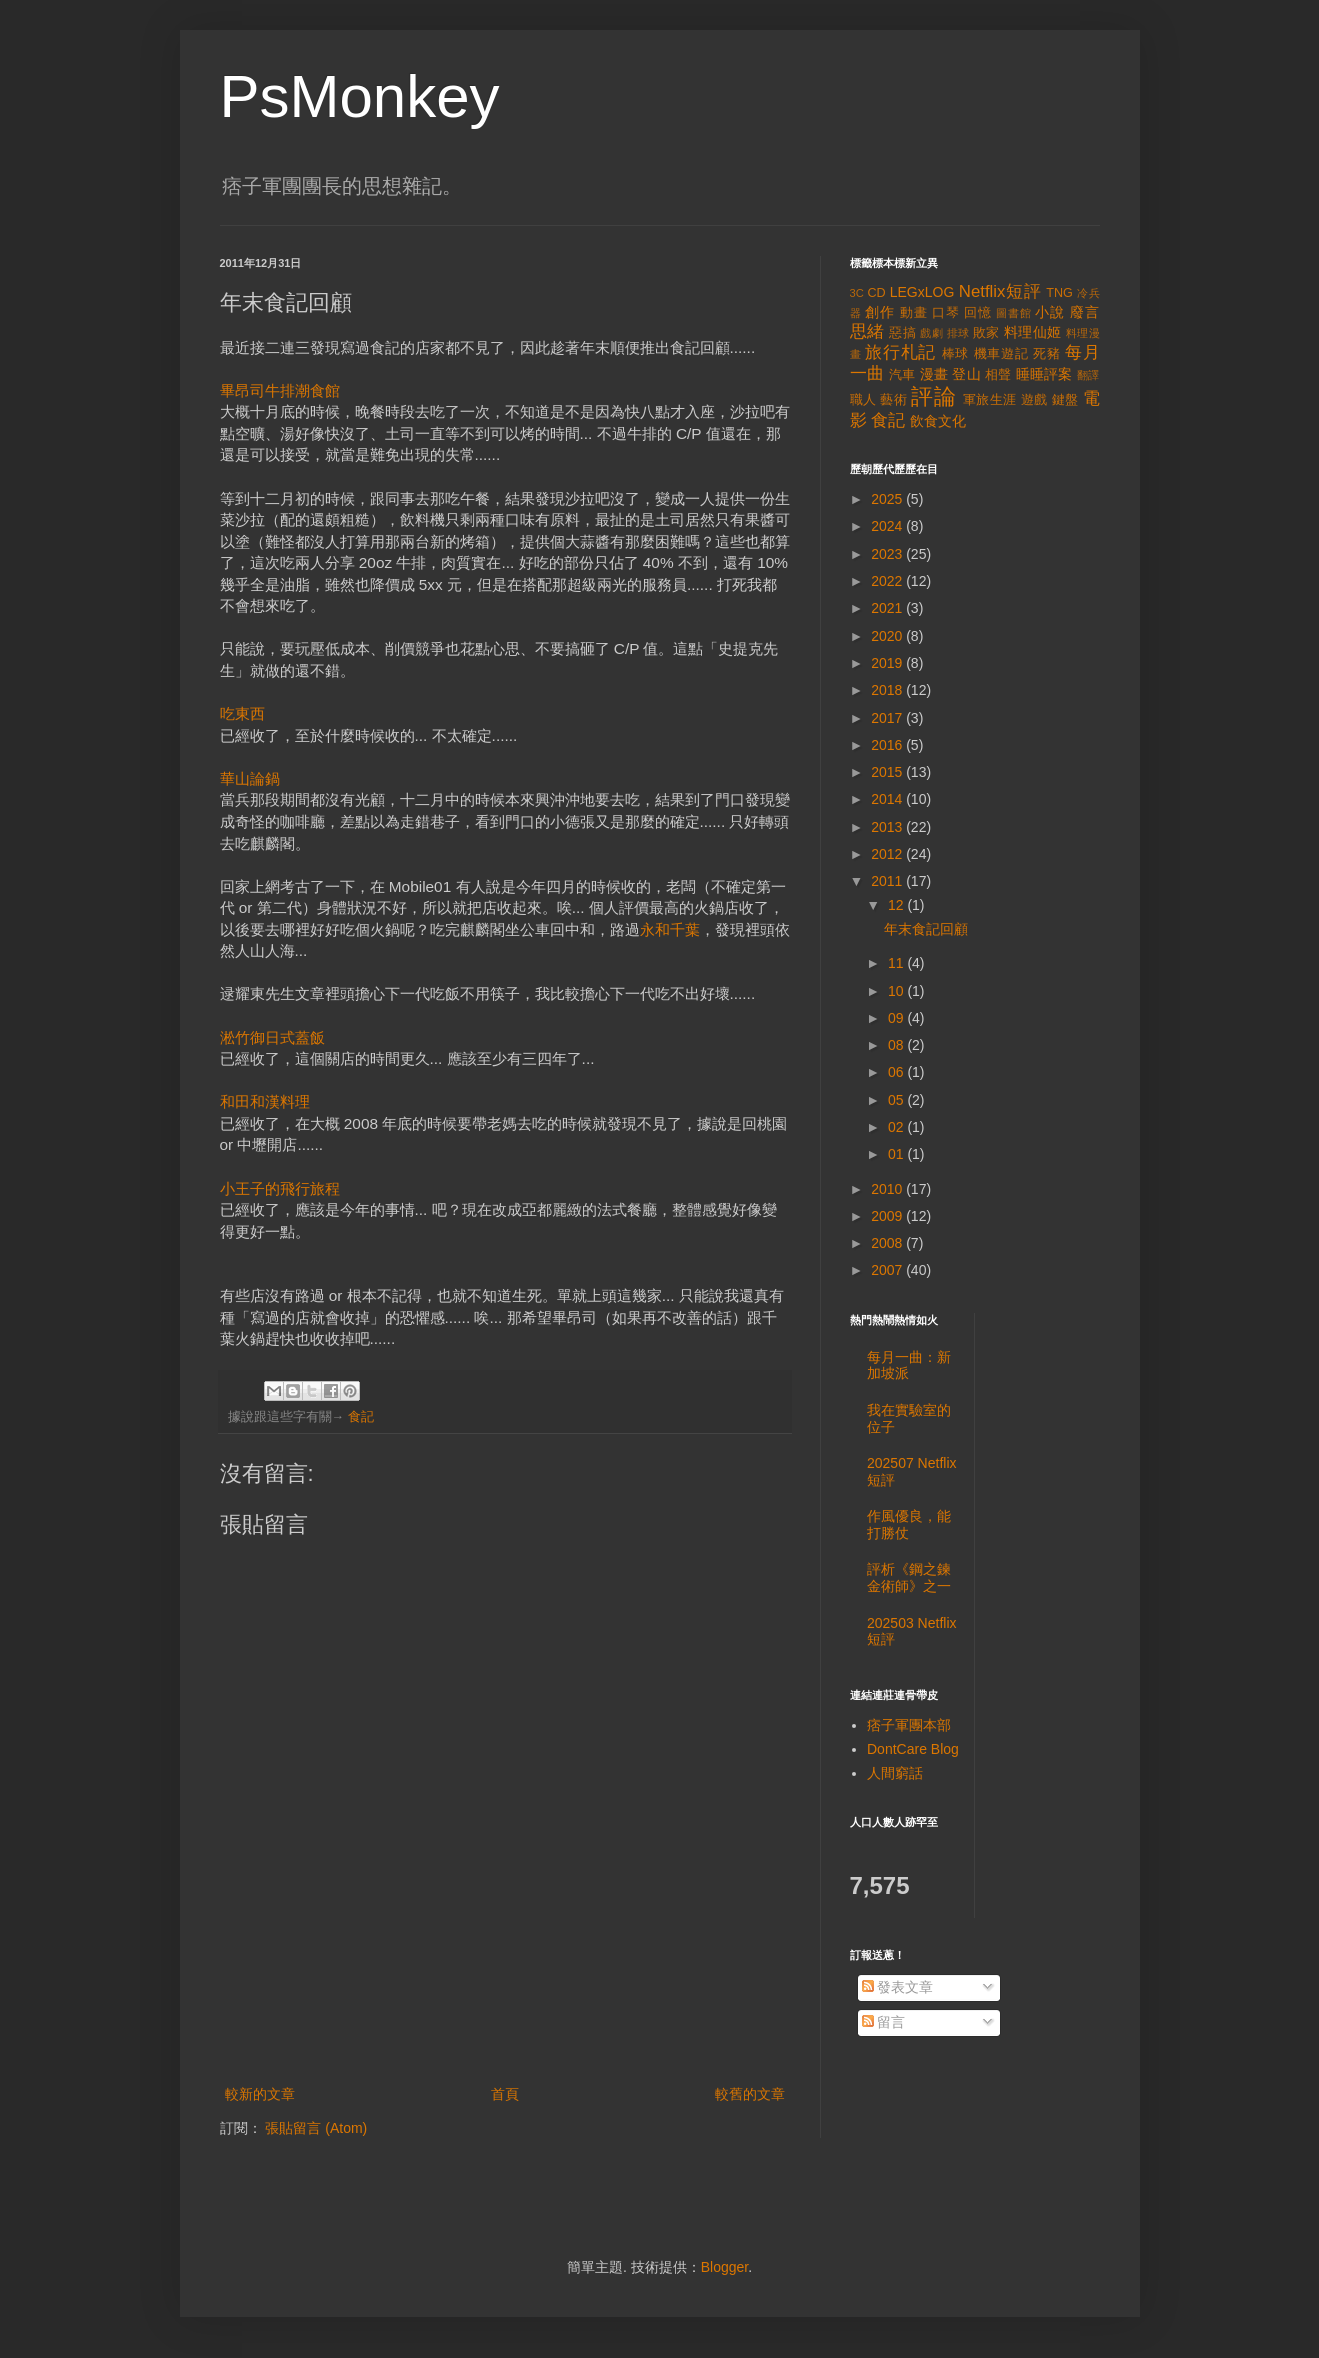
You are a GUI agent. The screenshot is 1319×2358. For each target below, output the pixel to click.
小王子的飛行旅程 (280, 1188)
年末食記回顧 (926, 929)
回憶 (978, 313)
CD (876, 293)
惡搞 (902, 333)
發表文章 (898, 1987)
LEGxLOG (922, 292)
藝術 (893, 400)
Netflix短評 (1000, 291)
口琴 (946, 313)
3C (857, 293)
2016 (888, 745)
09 (897, 1018)
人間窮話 (895, 1773)
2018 (888, 690)
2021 (888, 608)
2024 (888, 526)
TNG (1059, 293)
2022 (888, 581)
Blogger (724, 2267)
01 (897, 1154)
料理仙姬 (1033, 332)
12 (897, 905)
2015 (888, 772)
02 (897, 1127)
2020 (888, 636)
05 (897, 1100)
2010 (888, 1189)
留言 (884, 2022)
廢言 (1085, 312)
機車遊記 (1001, 354)
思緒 (867, 331)
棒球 (956, 354)
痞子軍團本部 (909, 1725)
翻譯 (1088, 375)
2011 (888, 881)
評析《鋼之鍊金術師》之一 (909, 1577)
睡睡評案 (1044, 374)
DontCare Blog (913, 1749)
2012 (888, 854)
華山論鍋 (250, 778)
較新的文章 (260, 2094)
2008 (888, 1243)
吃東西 (242, 713)
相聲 (998, 375)
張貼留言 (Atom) (316, 2128)
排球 (958, 333)
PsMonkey (360, 96)
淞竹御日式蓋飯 (272, 1037)
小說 (1050, 312)
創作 (880, 312)
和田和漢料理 (265, 1101)
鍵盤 (1065, 400)
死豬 (1047, 354)
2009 (888, 1216)
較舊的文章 (750, 2094)
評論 (933, 396)
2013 (888, 827)
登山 (966, 374)
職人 (863, 400)
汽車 (902, 375)
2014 (888, 799)
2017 (888, 718)
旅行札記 (900, 352)
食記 (361, 1417)
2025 (888, 499)
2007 (888, 1270)
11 (897, 963)
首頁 (505, 2094)
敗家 (986, 333)
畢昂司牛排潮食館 (280, 390)
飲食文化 (938, 421)
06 (897, 1072)
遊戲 (1034, 400)
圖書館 (1014, 313)
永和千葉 (670, 929)
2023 (888, 554)
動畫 (914, 313)
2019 (888, 663)
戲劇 (931, 333)
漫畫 (934, 374)
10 (897, 991)
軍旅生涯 (990, 400)
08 (897, 1045)
